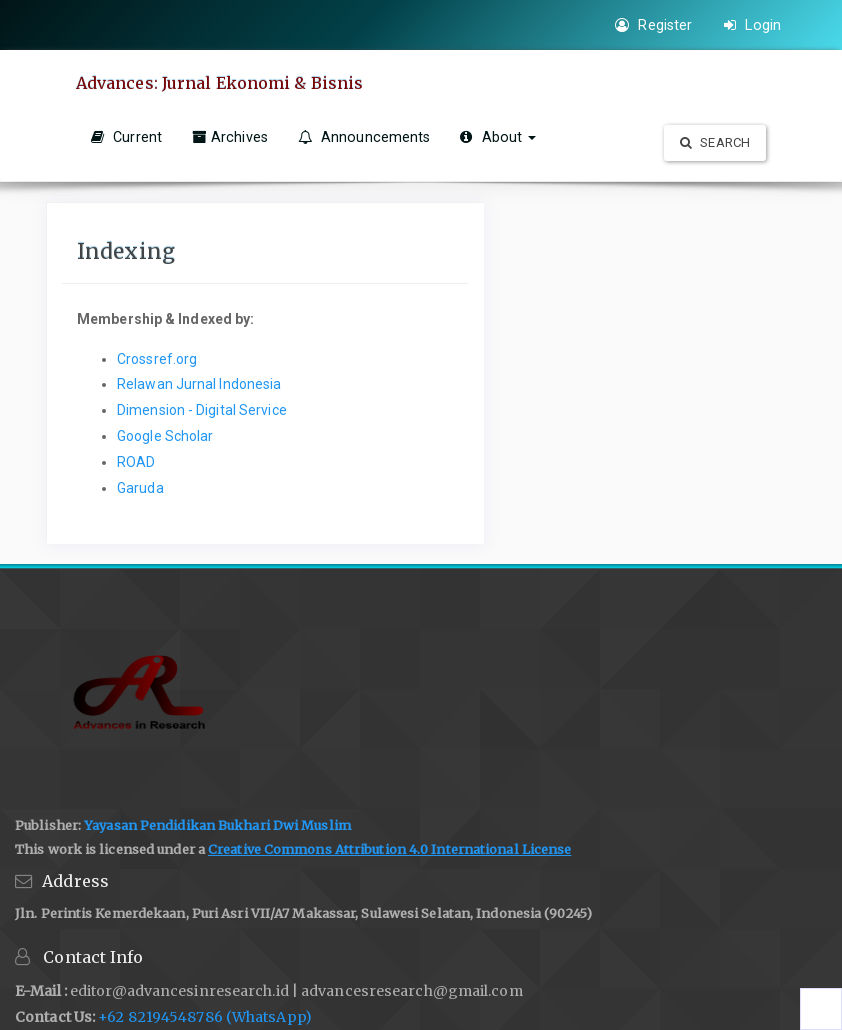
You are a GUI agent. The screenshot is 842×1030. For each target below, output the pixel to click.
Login (752, 25)
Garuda (140, 488)
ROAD (136, 462)
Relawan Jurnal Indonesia (199, 384)
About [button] (498, 137)
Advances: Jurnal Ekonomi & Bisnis (219, 83)
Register (653, 25)
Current (126, 137)
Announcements (364, 137)
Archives (230, 137)
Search (715, 142)
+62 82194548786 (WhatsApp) (205, 1017)
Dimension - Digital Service (202, 410)
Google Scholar (165, 436)
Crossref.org (157, 359)
